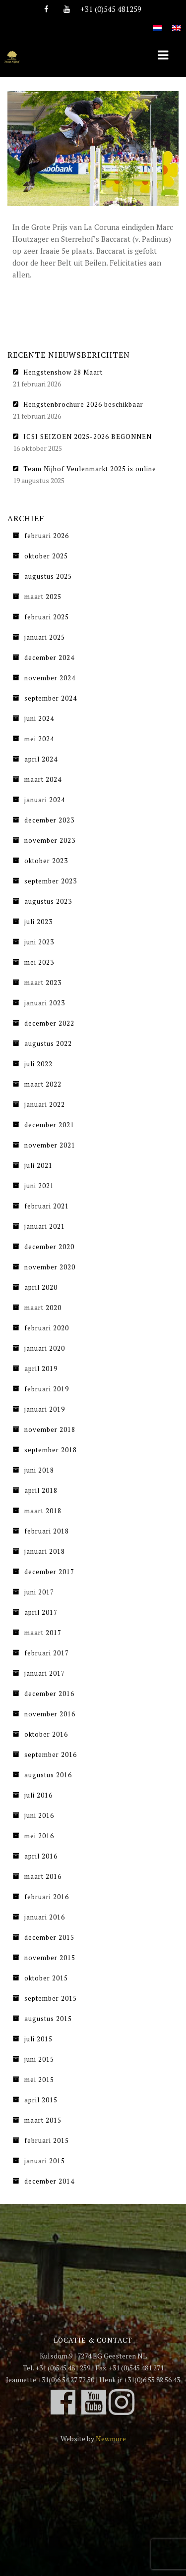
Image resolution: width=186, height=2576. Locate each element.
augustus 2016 (48, 1774)
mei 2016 (39, 1835)
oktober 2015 (46, 1977)
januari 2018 (44, 1551)
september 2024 (50, 698)
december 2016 (49, 1693)
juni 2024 (39, 718)
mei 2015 (39, 2079)
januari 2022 (44, 1104)
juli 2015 (38, 2038)
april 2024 (41, 759)
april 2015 (41, 2099)
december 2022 (49, 1023)
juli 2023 (38, 921)
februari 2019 (46, 1388)
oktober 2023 (46, 860)
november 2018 (49, 1429)
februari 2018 (46, 1531)
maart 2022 (43, 1084)
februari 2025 (46, 616)
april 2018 (41, 1490)
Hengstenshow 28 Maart (63, 372)
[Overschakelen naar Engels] (176, 22)
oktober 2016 (46, 1734)
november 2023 (49, 840)
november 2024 (49, 677)
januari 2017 (44, 1673)
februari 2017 (46, 1652)
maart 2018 (43, 1510)
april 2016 (41, 1856)
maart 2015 (43, 2120)
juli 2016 (38, 1795)
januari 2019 (44, 1409)
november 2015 (49, 1957)
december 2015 (49, 1937)
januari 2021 (44, 1226)
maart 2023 (43, 982)
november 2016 (49, 1713)
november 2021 (49, 1145)
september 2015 (50, 1998)
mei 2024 (39, 738)
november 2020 (49, 1266)
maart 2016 (43, 1876)
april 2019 (41, 1368)
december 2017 (49, 1571)
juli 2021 (38, 1165)
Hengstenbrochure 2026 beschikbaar (83, 404)
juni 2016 (39, 1815)
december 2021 (49, 1124)
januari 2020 (44, 1348)
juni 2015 (39, 2059)
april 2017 (41, 1612)
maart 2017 (43, 1632)
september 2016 (50, 1754)
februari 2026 (46, 535)
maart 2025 (43, 596)
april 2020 (41, 1287)
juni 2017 (39, 1592)
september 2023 (50, 881)
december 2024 (49, 657)
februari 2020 (46, 1327)
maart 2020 (43, 1307)
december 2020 (49, 1246)
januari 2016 (44, 1917)
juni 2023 (39, 941)
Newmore (111, 2438)
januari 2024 (44, 799)
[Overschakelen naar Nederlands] (157, 22)
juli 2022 (38, 1063)
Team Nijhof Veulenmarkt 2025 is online (89, 468)
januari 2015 (44, 2160)
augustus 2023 (48, 901)
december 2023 (49, 820)
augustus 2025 (48, 576)
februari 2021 (46, 1206)
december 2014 (49, 2181)
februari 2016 (46, 1896)
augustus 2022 (48, 1043)
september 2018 (50, 1449)
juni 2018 (39, 1470)
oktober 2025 (46, 555)
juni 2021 (39, 1185)
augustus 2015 (48, 2018)
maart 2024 (43, 779)
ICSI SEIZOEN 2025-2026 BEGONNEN (87, 436)
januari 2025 (44, 637)
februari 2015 (46, 2140)
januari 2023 (44, 1002)
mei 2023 (39, 962)
